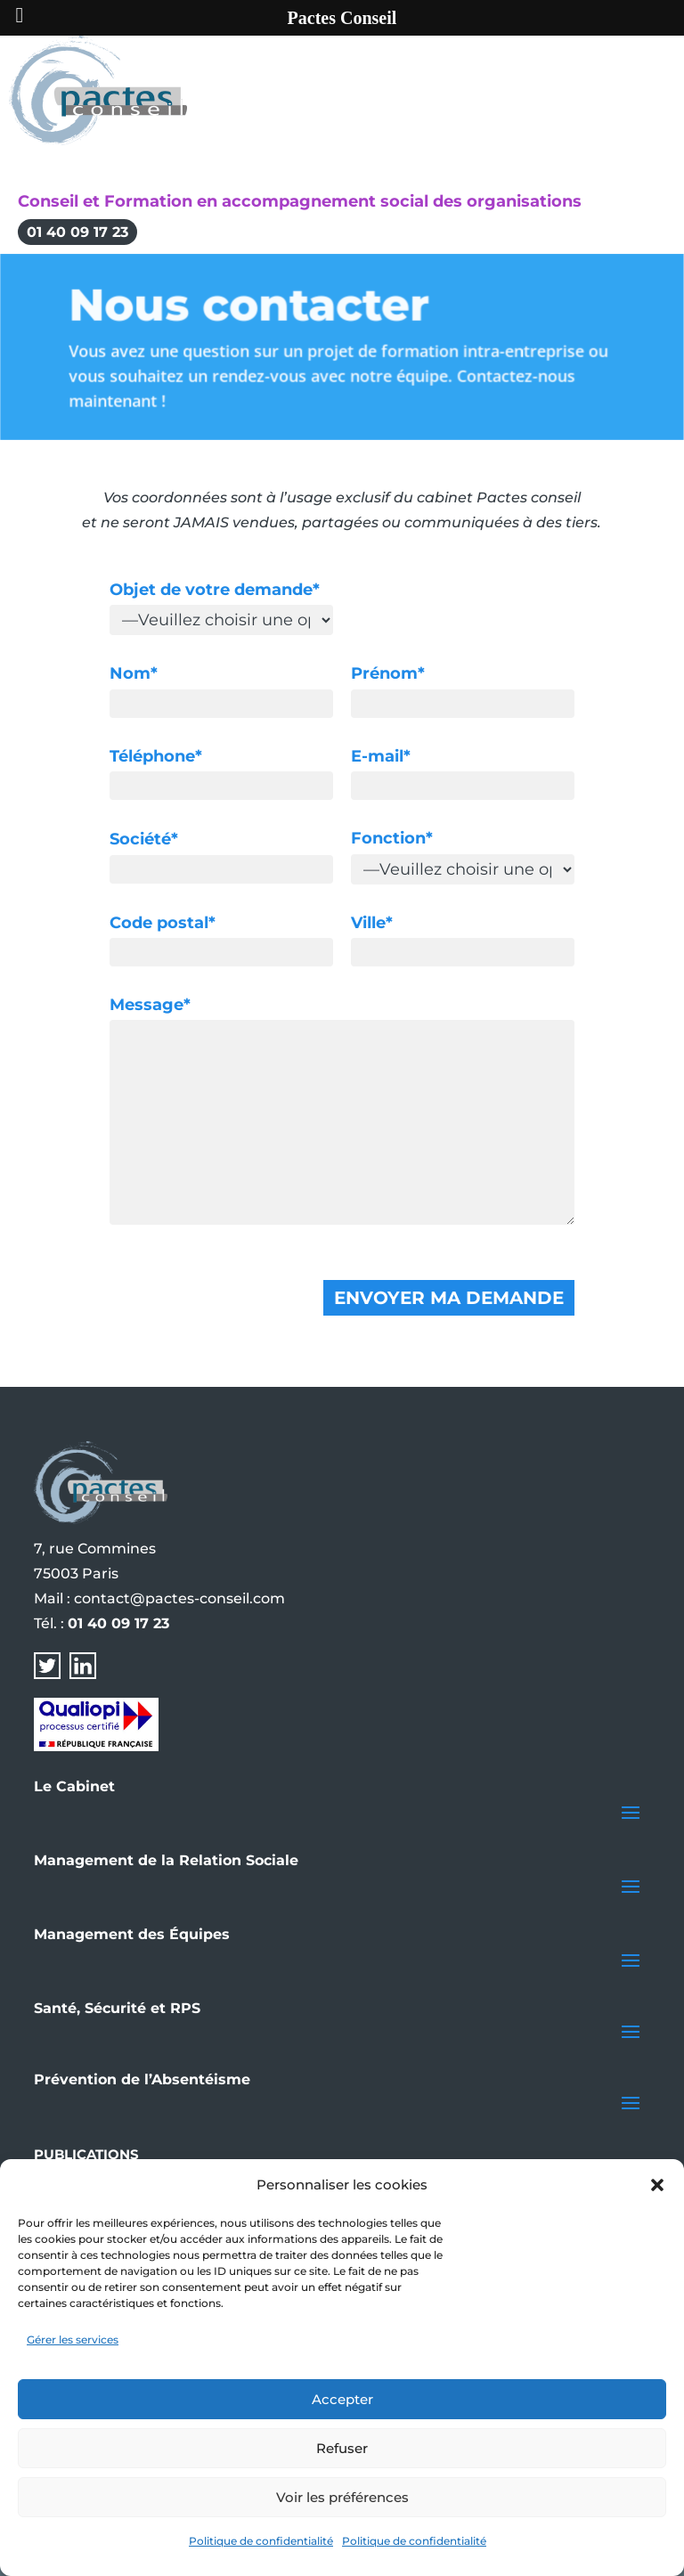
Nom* (134, 673)
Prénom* (388, 673)
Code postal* (163, 923)
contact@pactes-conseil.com (179, 1598)
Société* (144, 839)
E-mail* (381, 756)
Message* (150, 1005)
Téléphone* (156, 756)
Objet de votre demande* (215, 589)
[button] (657, 2185)
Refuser (342, 2448)
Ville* (372, 923)
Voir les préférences (342, 2497)
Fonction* (392, 838)
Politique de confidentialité (261, 2540)
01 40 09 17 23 (77, 232)
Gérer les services (72, 2339)
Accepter (342, 2399)
